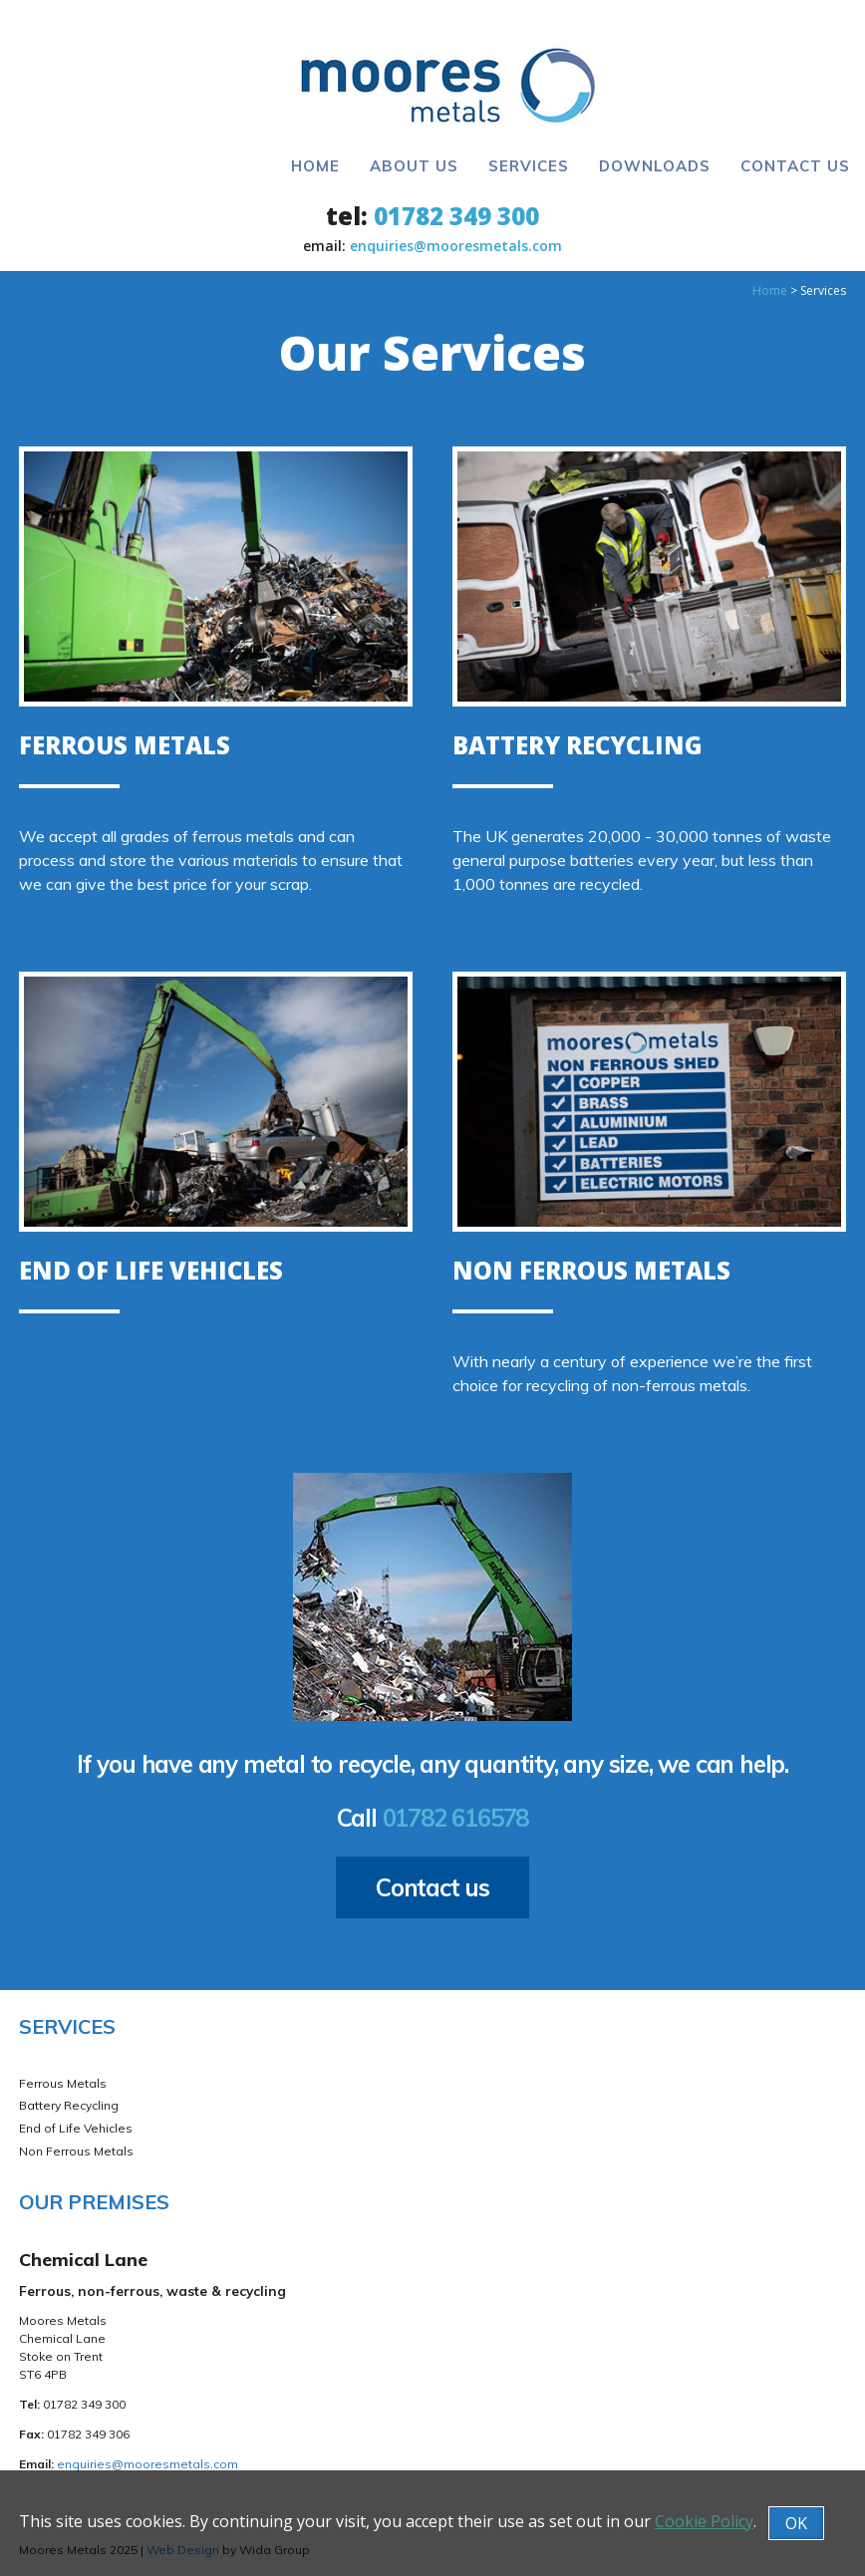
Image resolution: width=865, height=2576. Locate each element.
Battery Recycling (69, 2105)
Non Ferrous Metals (76, 2151)
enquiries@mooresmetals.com (456, 245)
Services (528, 165)
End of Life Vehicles (76, 2128)
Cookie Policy (704, 2521)
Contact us (432, 1887)
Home (315, 165)
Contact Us (795, 165)
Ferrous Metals (63, 2083)
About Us (414, 165)
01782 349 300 (456, 215)
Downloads (655, 165)
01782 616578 (456, 1818)
